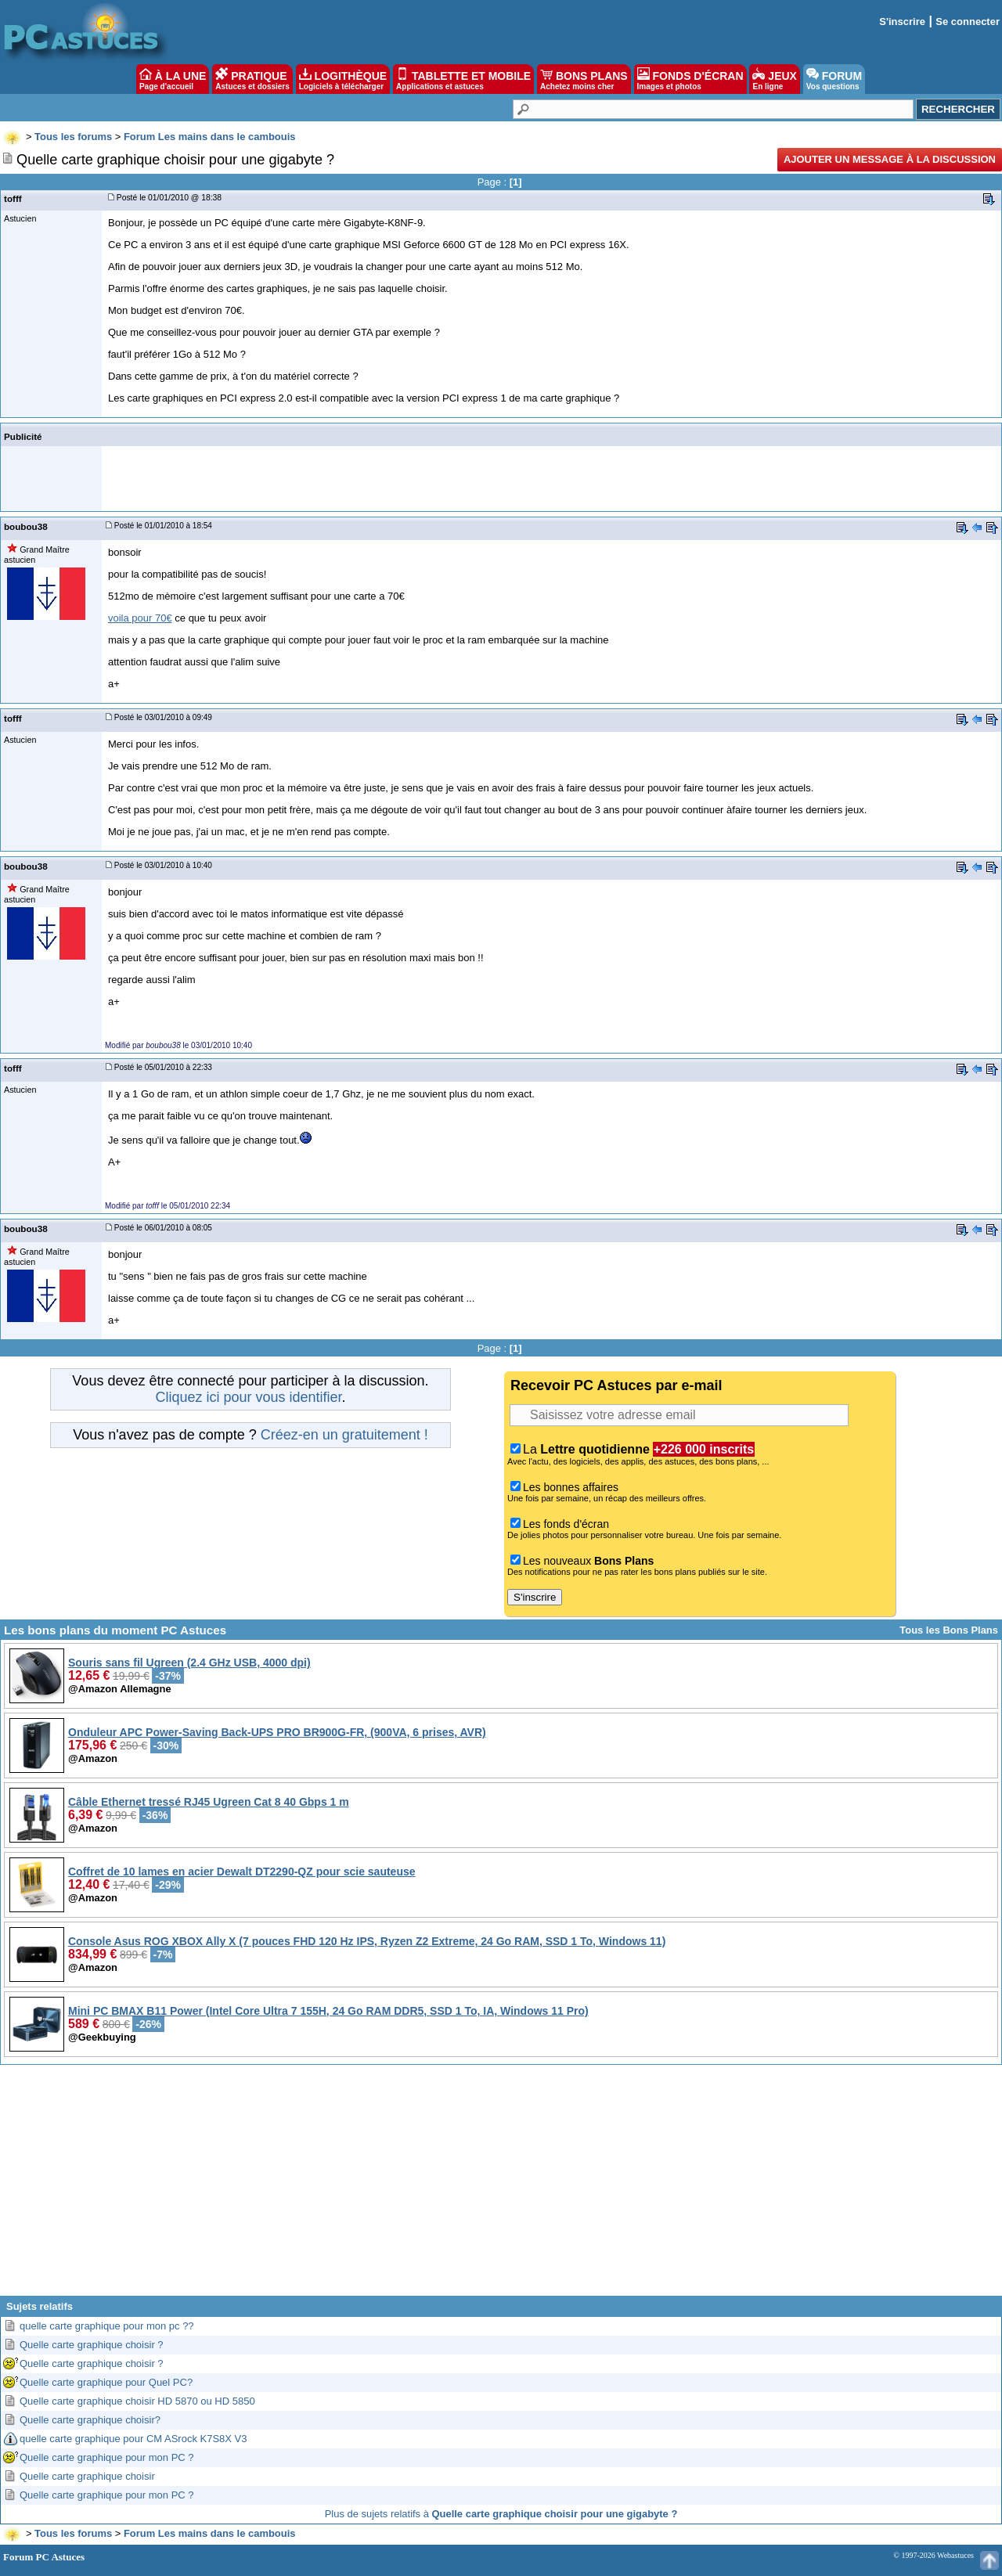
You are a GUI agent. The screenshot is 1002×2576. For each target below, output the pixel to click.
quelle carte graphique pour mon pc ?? (107, 2326)
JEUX (774, 79)
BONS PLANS (584, 79)
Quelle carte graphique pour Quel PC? (106, 2382)
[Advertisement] (501, 2186)
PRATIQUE (252, 79)
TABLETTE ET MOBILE (463, 79)
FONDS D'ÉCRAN (690, 79)
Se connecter (967, 21)
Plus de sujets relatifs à (501, 2514)
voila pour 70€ (140, 618)
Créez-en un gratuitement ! (344, 1435)
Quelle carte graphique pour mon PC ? (107, 2457)
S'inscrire (902, 21)
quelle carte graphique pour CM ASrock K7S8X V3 (133, 2438)
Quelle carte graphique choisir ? (92, 2345)
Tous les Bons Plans (948, 1630)
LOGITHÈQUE (343, 79)
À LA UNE (172, 79)
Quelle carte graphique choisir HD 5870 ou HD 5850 (137, 2401)
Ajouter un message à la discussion (890, 159)
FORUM (834, 79)
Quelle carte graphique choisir (87, 2476)
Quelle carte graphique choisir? (90, 2420)
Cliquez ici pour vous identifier (248, 1397)
